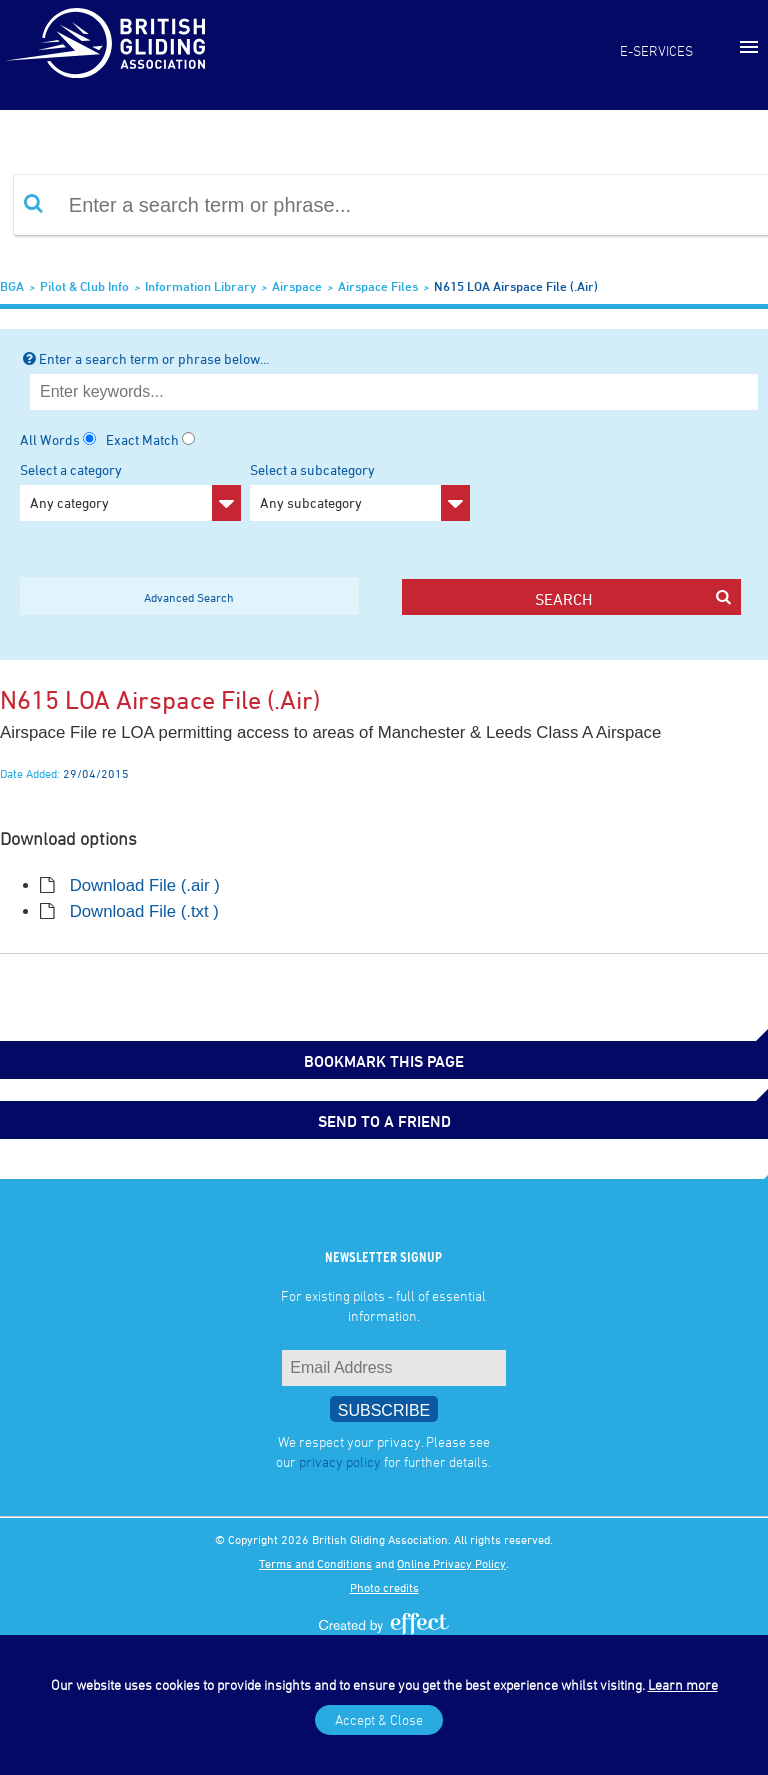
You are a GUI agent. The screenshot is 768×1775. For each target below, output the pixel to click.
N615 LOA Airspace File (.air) (516, 286)
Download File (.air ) (145, 885)
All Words (50, 439)
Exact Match (142, 439)
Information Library (200, 286)
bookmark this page (384, 1061)
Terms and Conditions (315, 1563)
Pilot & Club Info (84, 286)
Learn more (683, 1684)
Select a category (130, 491)
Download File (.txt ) (144, 911)
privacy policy (340, 1461)
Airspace (297, 286)
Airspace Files (378, 286)
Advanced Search (189, 597)
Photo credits (384, 1587)
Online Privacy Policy (451, 1563)
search (632, 598)
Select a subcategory (360, 491)
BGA (12, 286)
